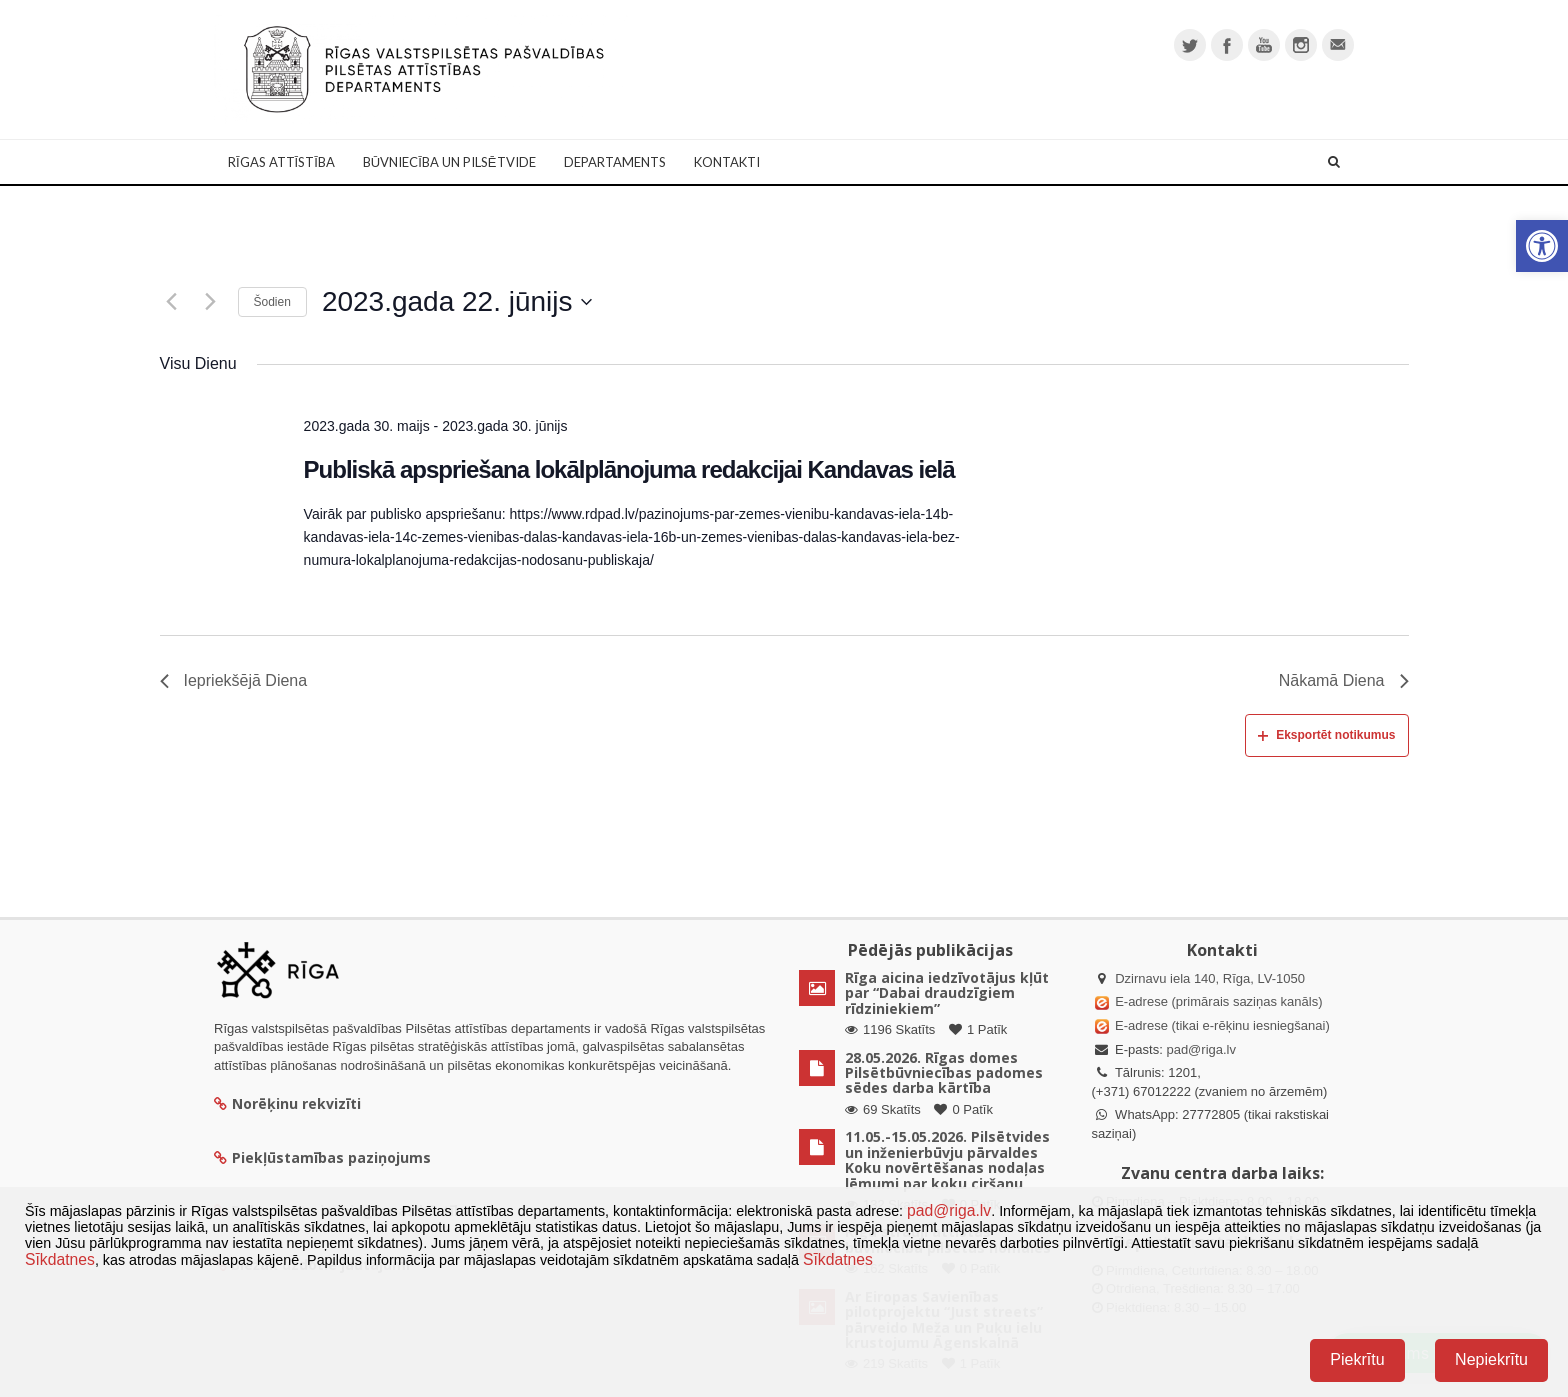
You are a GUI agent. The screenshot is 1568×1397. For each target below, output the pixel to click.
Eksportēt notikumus (1326, 735)
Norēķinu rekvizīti (287, 1103)
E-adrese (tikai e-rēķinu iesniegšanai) (1221, 1025)
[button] (1542, 246)
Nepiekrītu (1491, 1359)
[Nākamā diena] (211, 302)
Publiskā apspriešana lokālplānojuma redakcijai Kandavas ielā (629, 469)
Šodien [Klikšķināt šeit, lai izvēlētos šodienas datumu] (272, 302)
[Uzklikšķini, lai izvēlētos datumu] (457, 302)
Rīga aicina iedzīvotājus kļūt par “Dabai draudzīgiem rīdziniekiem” (947, 993)
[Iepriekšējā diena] (172, 302)
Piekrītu (1357, 1359)
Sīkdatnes (60, 1259)
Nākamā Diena (1344, 680)
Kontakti (727, 162)
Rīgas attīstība (281, 162)
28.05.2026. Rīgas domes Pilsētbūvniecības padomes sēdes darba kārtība (944, 1073)
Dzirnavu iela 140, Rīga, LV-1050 (1210, 978)
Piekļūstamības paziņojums (322, 1157)
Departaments (615, 162)
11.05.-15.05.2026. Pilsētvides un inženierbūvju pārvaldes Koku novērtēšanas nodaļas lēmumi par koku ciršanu (947, 1159)
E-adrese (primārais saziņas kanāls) (1218, 1001)
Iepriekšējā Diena (234, 680)
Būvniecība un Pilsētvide (449, 162)
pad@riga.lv (1201, 1049)
